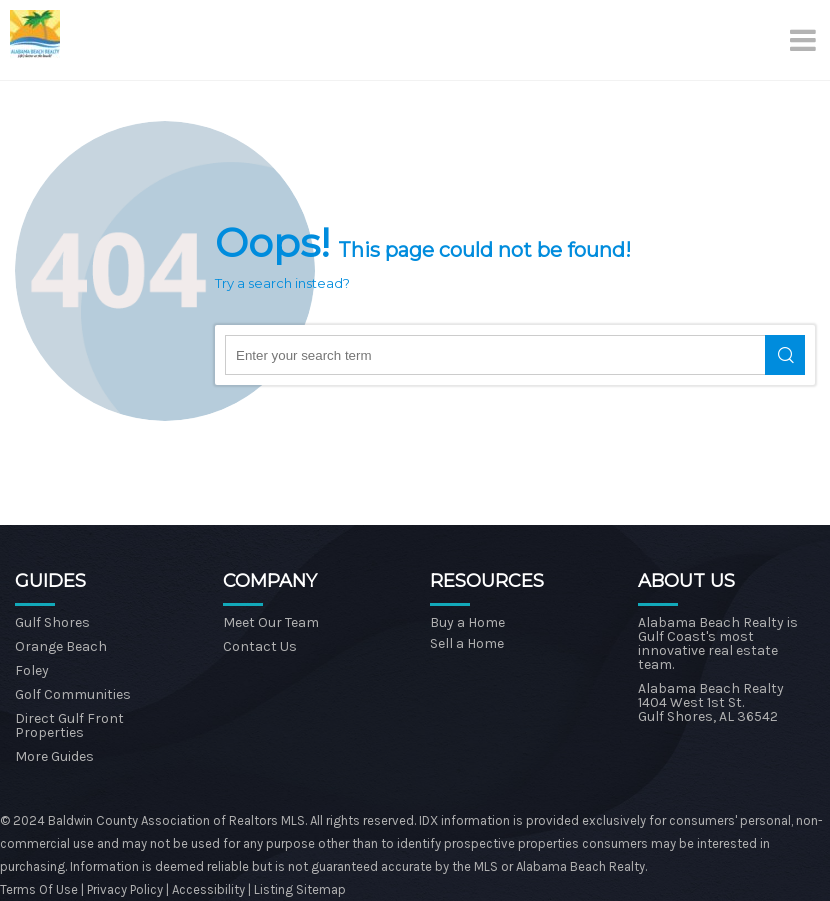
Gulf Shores (52, 622)
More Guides (54, 756)
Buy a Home (467, 622)
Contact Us (260, 646)
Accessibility (208, 889)
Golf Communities (73, 694)
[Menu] (805, 40)
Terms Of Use (39, 889)
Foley (32, 670)
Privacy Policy (126, 889)
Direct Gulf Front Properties (69, 725)
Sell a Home (467, 643)
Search (785, 355)
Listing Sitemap (300, 889)
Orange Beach (61, 646)
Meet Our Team (271, 622)
